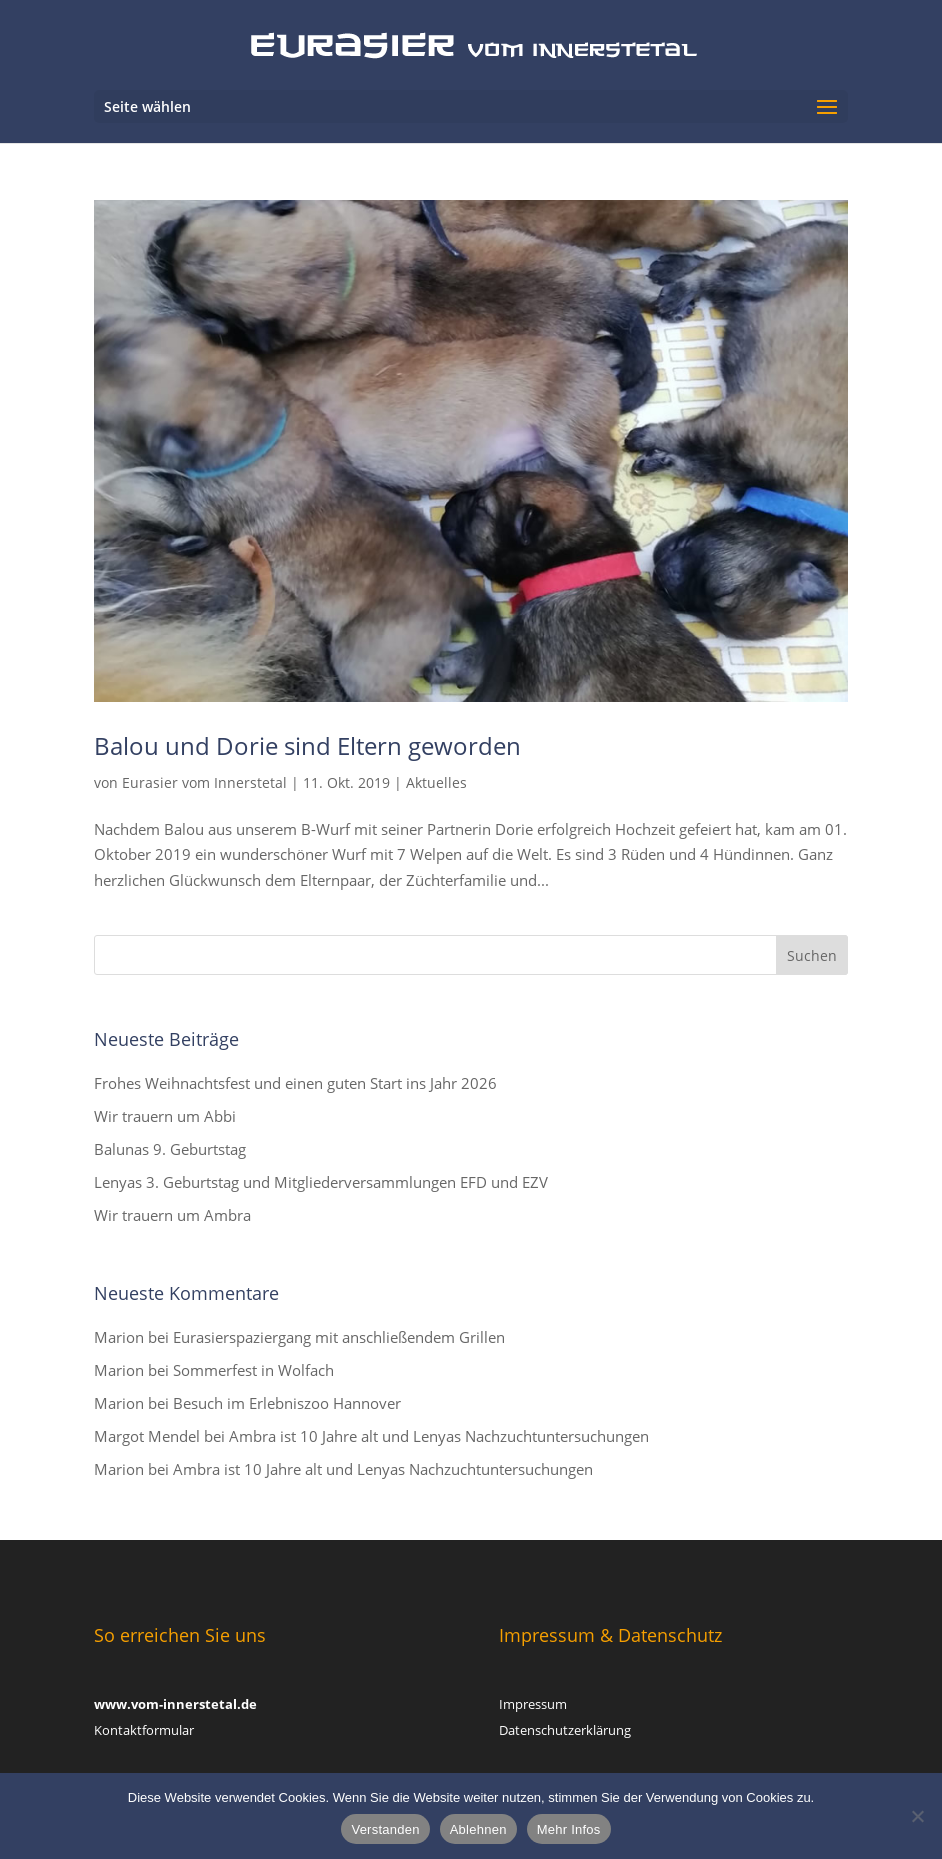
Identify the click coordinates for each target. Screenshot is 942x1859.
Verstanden (385, 1829)
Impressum (533, 1704)
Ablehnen (478, 1829)
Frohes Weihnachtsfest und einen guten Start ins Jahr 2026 (295, 1083)
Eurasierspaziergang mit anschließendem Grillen (339, 1337)
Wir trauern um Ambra (172, 1215)
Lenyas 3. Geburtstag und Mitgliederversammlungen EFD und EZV (321, 1182)
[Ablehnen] (917, 1816)
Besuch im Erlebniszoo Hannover (287, 1403)
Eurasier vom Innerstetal (204, 782)
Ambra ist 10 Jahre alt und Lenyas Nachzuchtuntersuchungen (439, 1436)
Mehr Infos (569, 1829)
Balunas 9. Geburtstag (170, 1149)
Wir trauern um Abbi (165, 1116)
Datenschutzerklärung (565, 1730)
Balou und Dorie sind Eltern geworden (307, 745)
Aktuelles (436, 782)
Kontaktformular (144, 1730)
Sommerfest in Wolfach (253, 1370)
